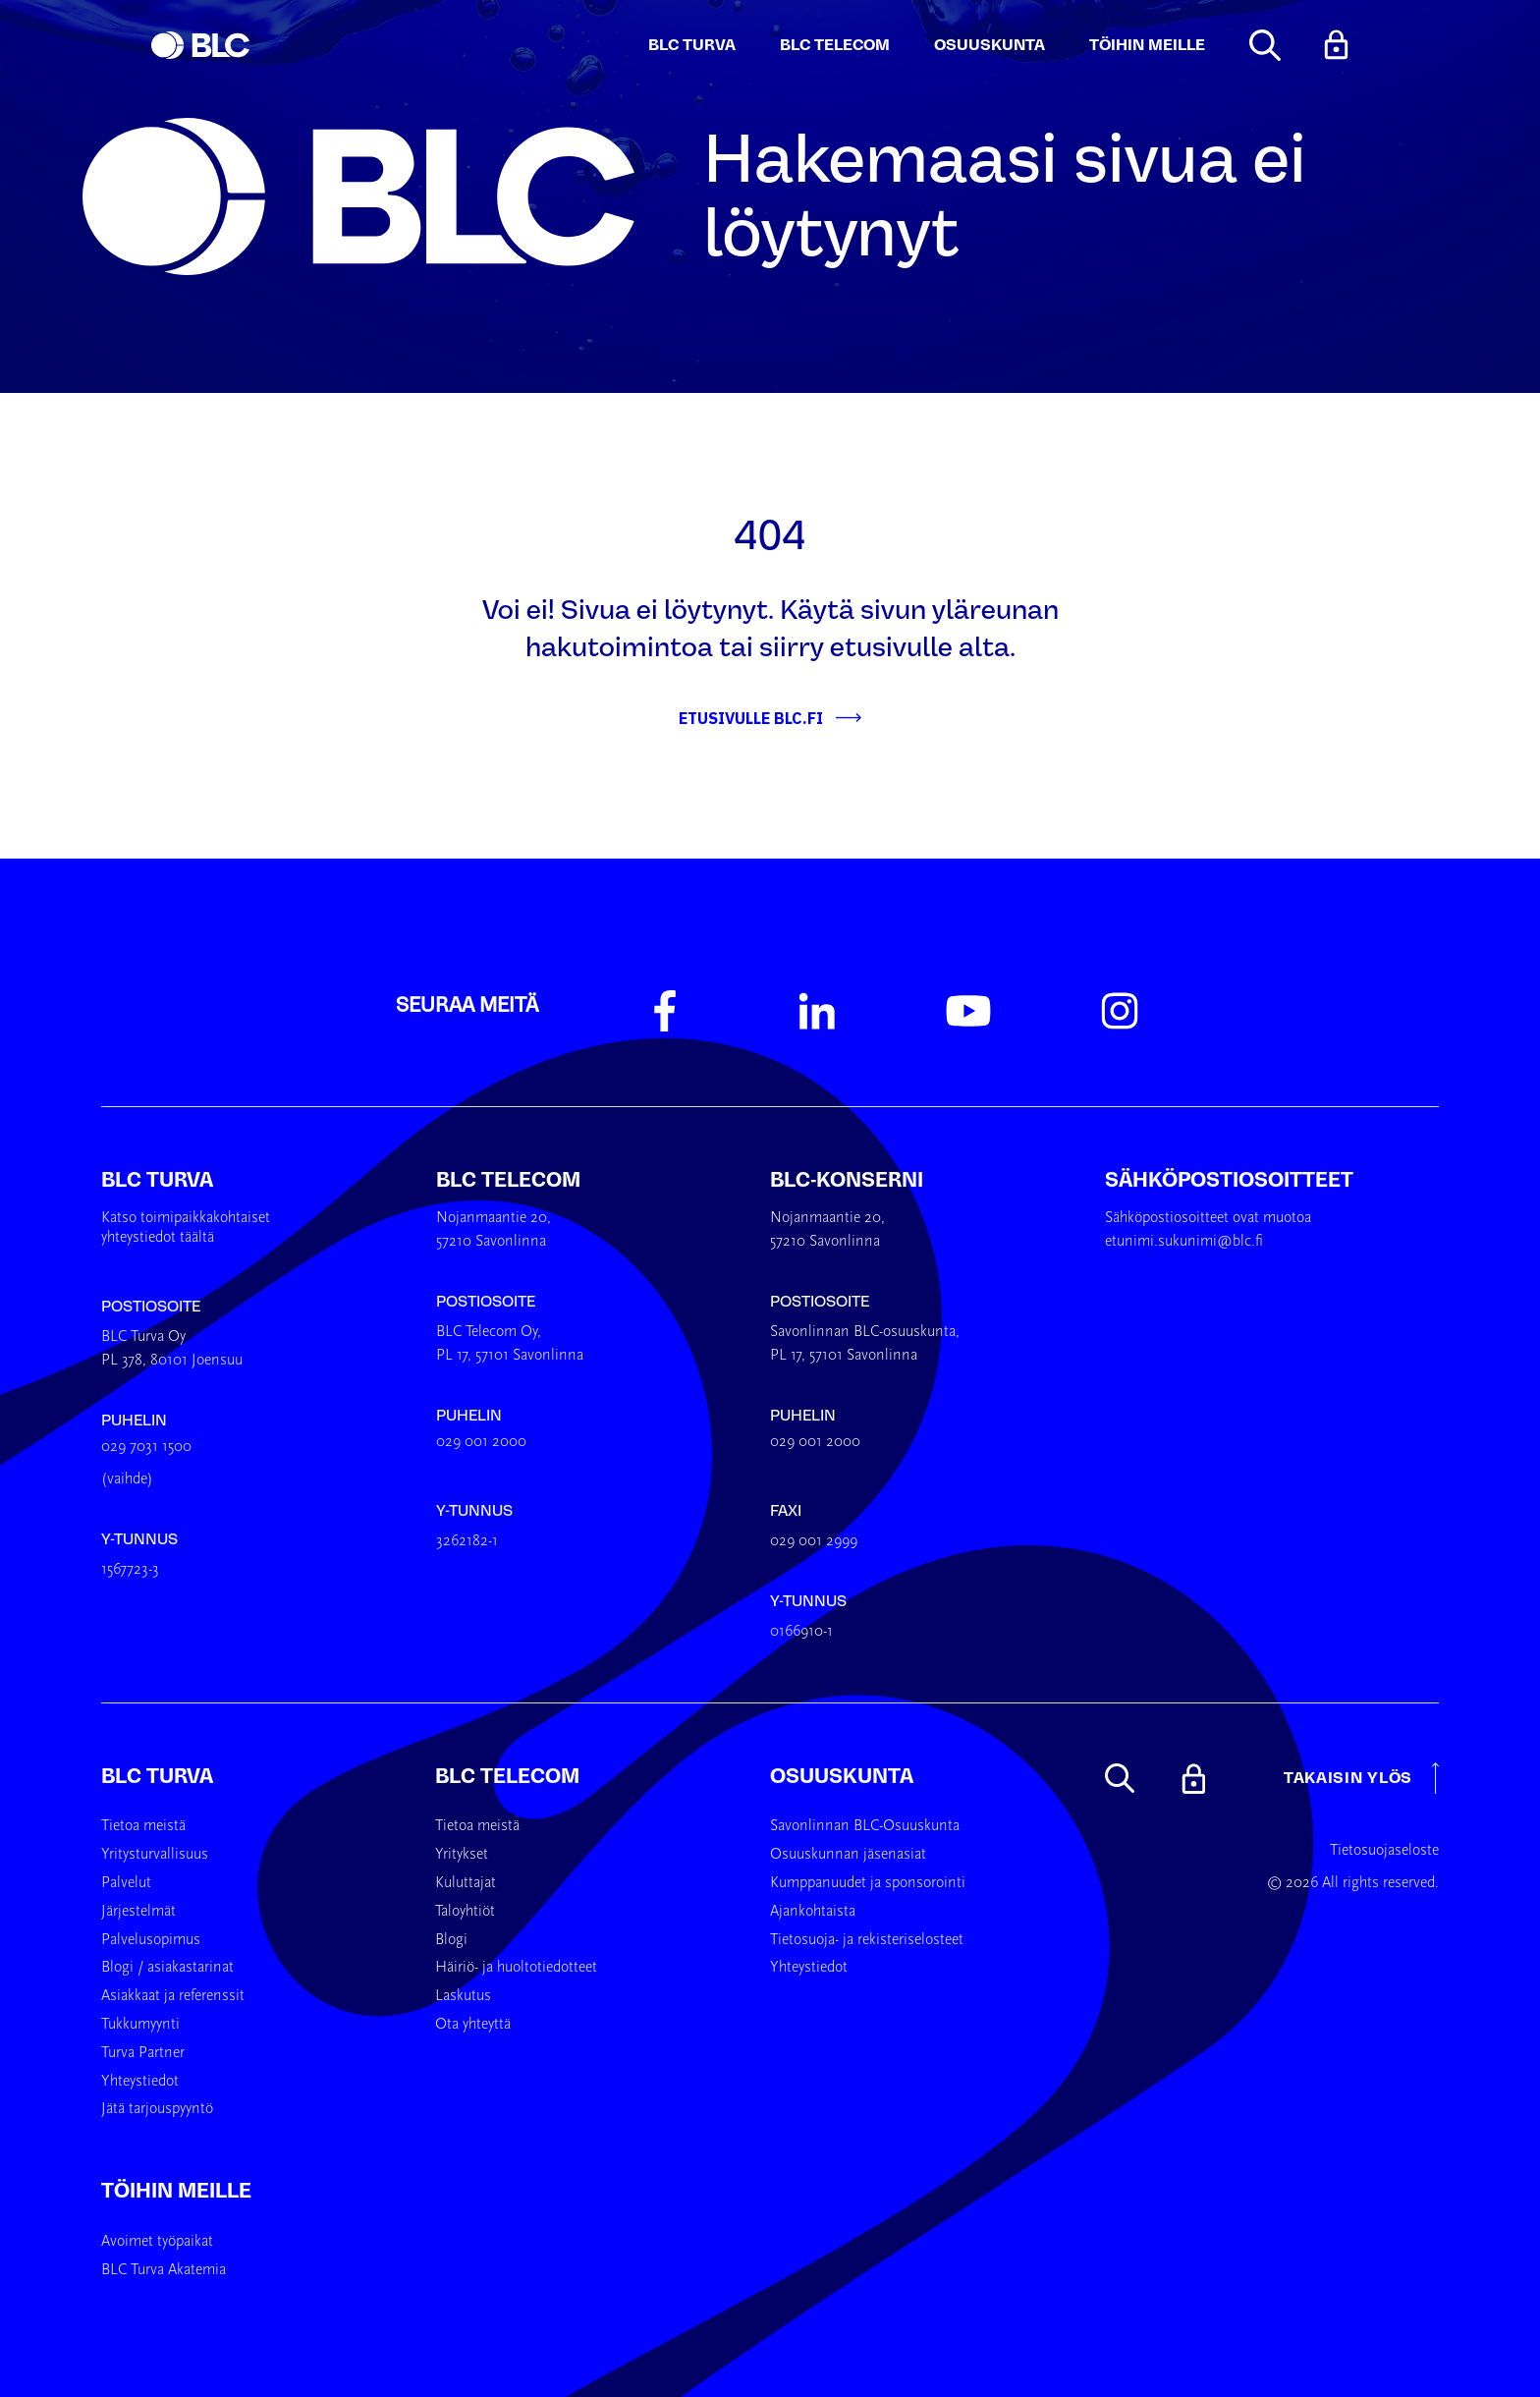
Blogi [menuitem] (451, 1940)
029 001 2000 (481, 1442)
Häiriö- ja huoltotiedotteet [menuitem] (516, 1968)
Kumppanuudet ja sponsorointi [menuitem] (867, 1883)
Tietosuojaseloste (1384, 1851)
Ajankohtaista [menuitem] (812, 1912)
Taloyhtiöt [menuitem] (465, 1912)
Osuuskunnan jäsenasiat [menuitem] (848, 1855)
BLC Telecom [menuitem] (507, 1776)
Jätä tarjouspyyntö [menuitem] (157, 2109)
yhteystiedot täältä (157, 1238)
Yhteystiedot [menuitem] (140, 2082)
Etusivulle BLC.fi (751, 718)
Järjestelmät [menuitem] (138, 1912)
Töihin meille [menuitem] (176, 2190)
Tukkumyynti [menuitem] (140, 2025)
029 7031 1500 (146, 1447)
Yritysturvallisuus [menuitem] (154, 1855)
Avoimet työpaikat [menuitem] (157, 2242)
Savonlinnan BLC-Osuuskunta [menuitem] (865, 1826)
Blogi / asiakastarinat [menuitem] (167, 1968)
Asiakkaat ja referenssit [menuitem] (173, 1996)
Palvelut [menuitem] (126, 1883)
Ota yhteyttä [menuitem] (473, 2025)
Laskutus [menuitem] (463, 1996)
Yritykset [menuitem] (461, 1855)
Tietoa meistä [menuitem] (143, 1826)
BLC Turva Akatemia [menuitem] (163, 2270)
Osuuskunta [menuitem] (841, 1776)
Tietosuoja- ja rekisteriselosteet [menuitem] (866, 1940)
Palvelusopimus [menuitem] (150, 1940)
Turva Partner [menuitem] (143, 2053)
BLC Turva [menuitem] (157, 1776)
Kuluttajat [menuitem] (465, 1883)
